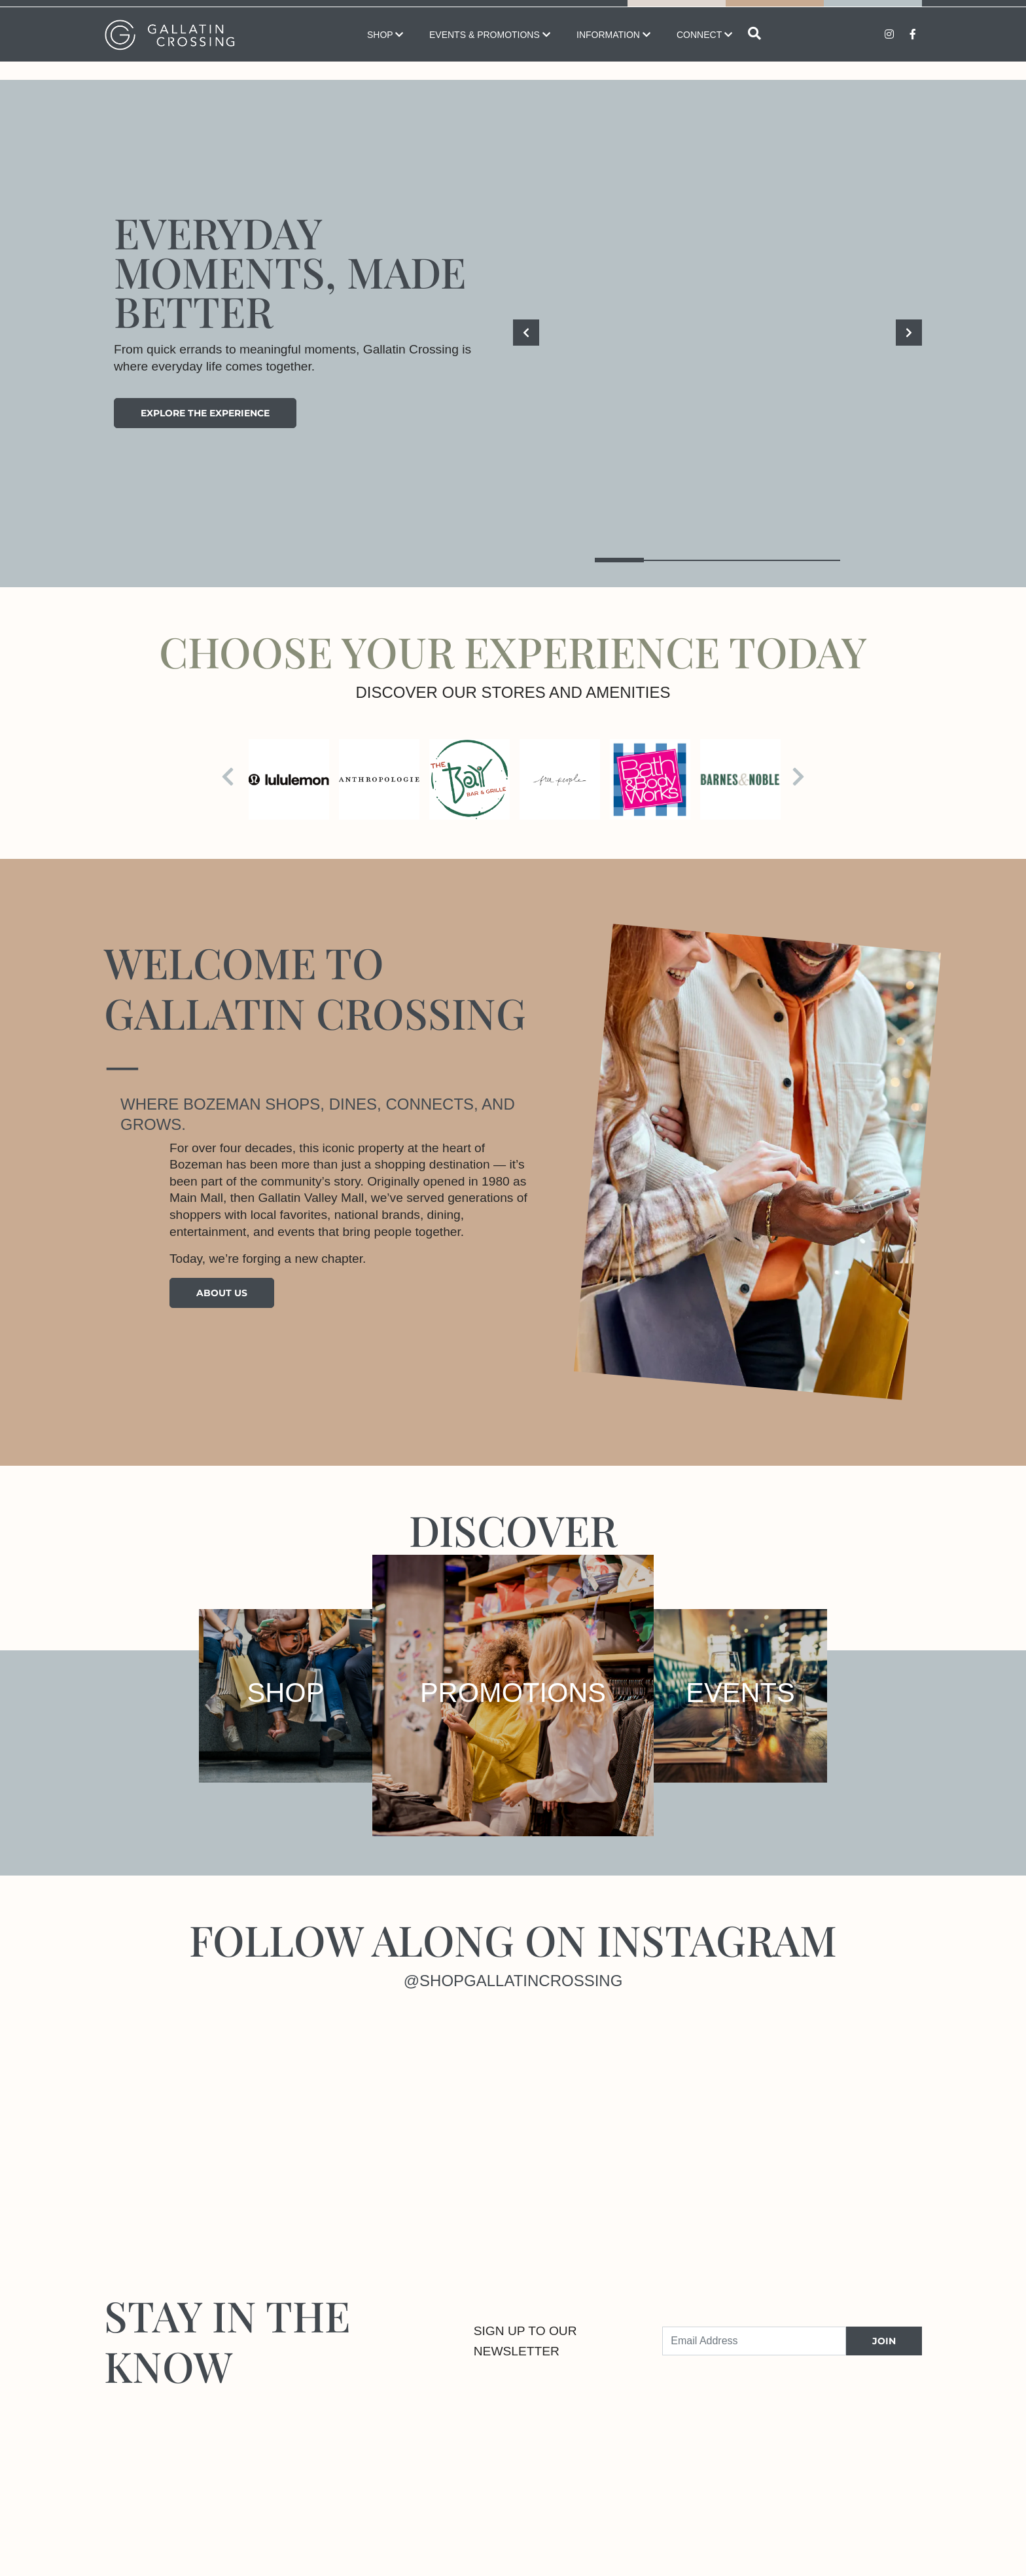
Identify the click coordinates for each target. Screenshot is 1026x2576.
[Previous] (526, 332)
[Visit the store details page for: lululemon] (289, 779)
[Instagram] (199, 2117)
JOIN (884, 2341)
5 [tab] (815, 560)
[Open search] (754, 52)
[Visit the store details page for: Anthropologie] (379, 779)
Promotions (873, 12)
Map (676, 12)
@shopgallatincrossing (513, 1980)
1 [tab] (619, 560)
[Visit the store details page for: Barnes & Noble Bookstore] (740, 779)
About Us (221, 1293)
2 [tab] (668, 560)
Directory (775, 12)
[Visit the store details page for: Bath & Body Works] (650, 779)
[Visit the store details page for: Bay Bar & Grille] (469, 779)
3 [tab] (717, 560)
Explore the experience (205, 413)
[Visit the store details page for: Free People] (560, 779)
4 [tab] (766, 560)
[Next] (909, 332)
